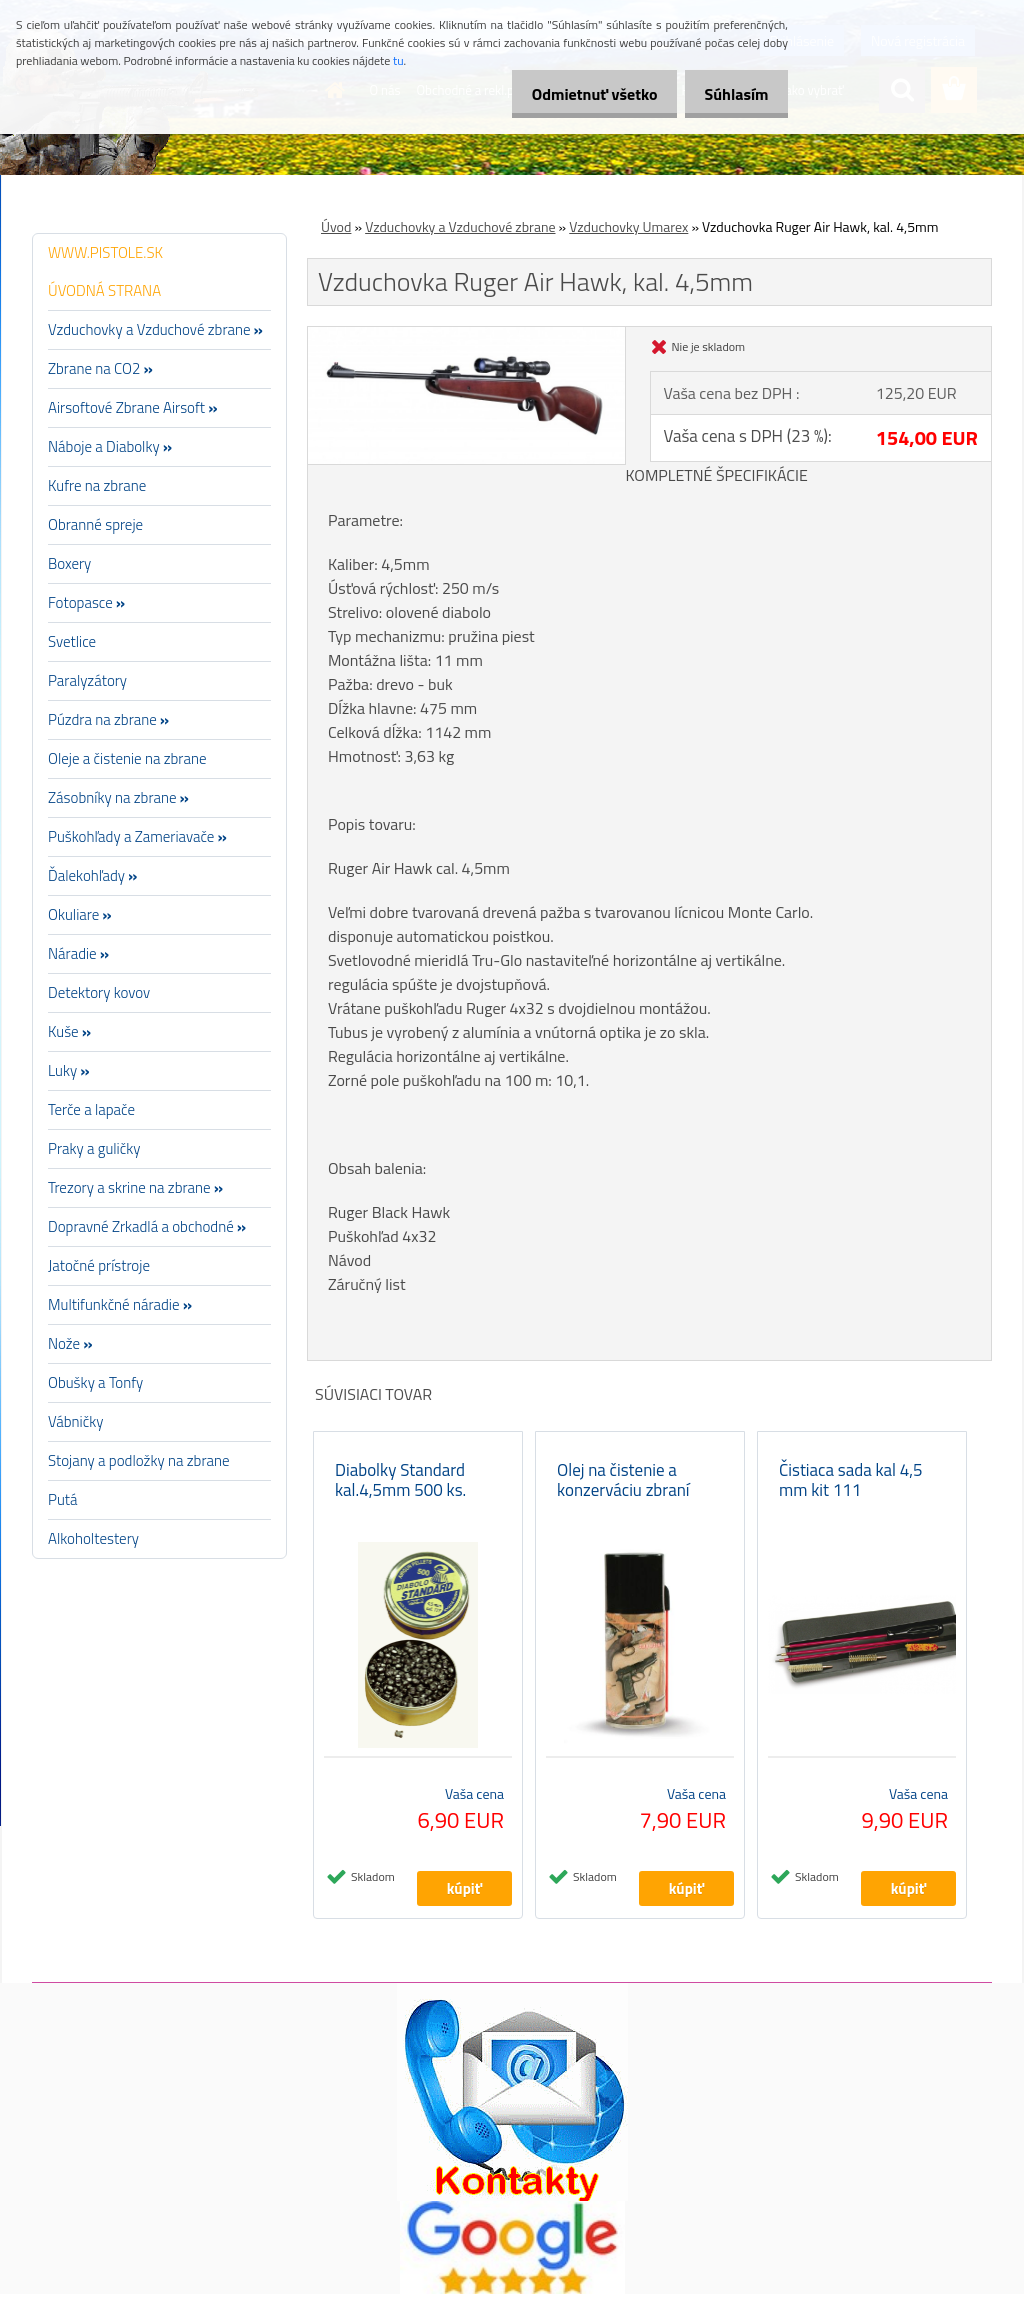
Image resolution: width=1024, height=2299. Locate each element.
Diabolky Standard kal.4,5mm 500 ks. (400, 1485)
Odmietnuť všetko (578, 94)
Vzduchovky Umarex (628, 226)
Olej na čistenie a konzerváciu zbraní (623, 1485)
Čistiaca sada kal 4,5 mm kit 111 (851, 1485)
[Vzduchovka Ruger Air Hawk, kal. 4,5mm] (466, 335)
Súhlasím (731, 94)
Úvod (336, 226)
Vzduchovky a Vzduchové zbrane (460, 226)
